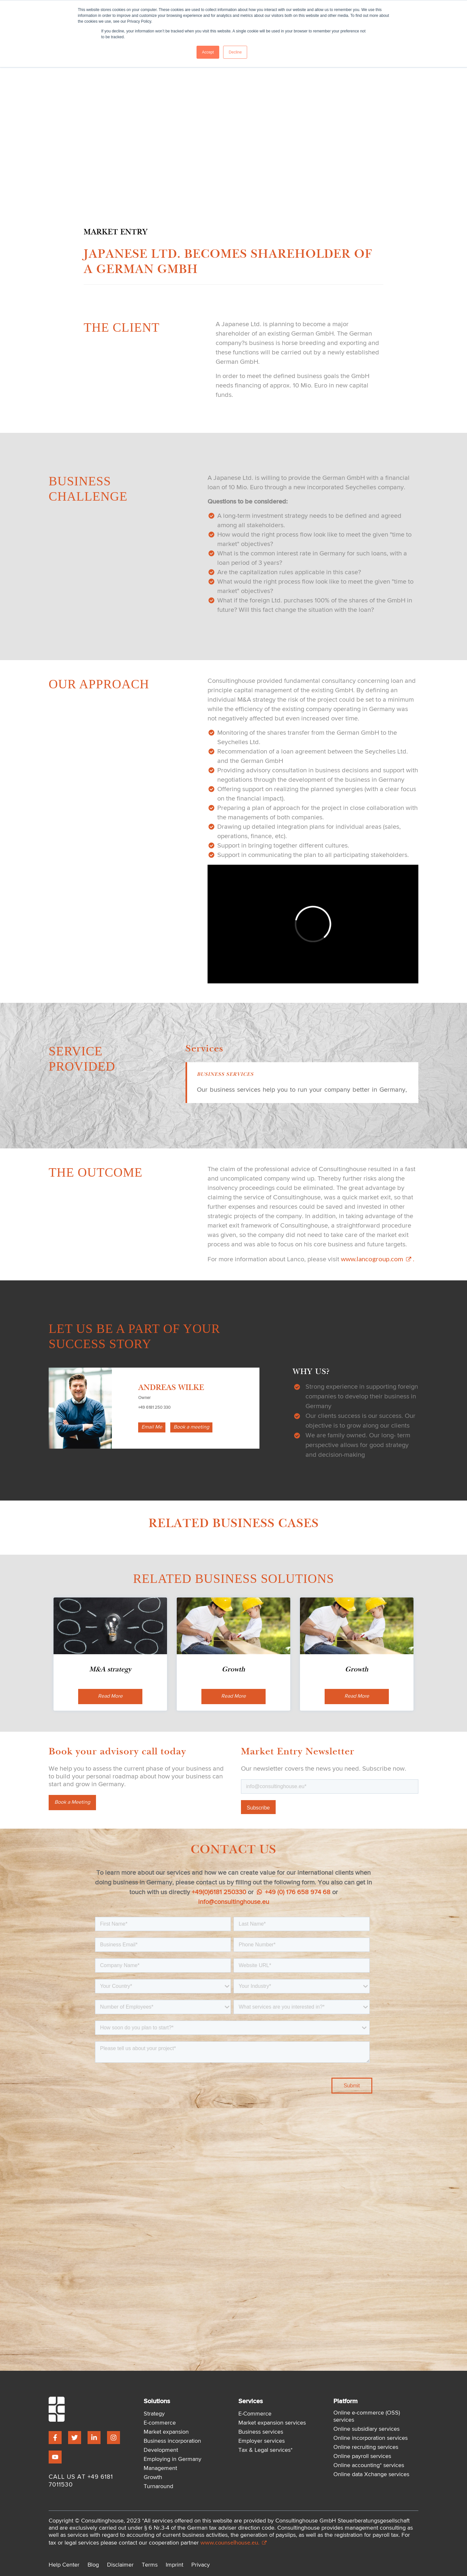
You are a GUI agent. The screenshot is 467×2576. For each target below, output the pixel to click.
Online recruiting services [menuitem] (365, 2447)
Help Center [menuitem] (64, 2565)
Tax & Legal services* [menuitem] (265, 2450)
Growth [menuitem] (153, 2477)
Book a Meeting (72, 1802)
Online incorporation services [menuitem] (370, 2438)
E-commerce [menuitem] (160, 2423)
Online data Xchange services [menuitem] (371, 2474)
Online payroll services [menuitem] (362, 2456)
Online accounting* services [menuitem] (368, 2465)
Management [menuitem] (160, 2468)
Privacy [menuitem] (200, 2565)
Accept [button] (208, 52)
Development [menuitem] (161, 2450)
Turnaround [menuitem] (158, 2486)
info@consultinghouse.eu (233, 1902)
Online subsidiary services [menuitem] (366, 2429)
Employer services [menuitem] (261, 2441)
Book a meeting (191, 1427)
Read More (110, 1696)
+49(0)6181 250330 (219, 1892)
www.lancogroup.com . (377, 1259)
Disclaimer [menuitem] (120, 2565)
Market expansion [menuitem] (166, 2432)
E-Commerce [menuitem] (254, 2414)
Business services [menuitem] (260, 2432)
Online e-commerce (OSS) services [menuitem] (366, 2416)
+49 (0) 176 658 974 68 (293, 1892)
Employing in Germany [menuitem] (172, 2459)
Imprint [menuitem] (174, 2565)
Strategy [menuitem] (154, 2414)
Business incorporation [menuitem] (172, 2441)
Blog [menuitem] (93, 2565)
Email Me (151, 1427)
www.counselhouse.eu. (233, 2542)
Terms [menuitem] (150, 2565)
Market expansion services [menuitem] (272, 2423)
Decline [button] (235, 52)
